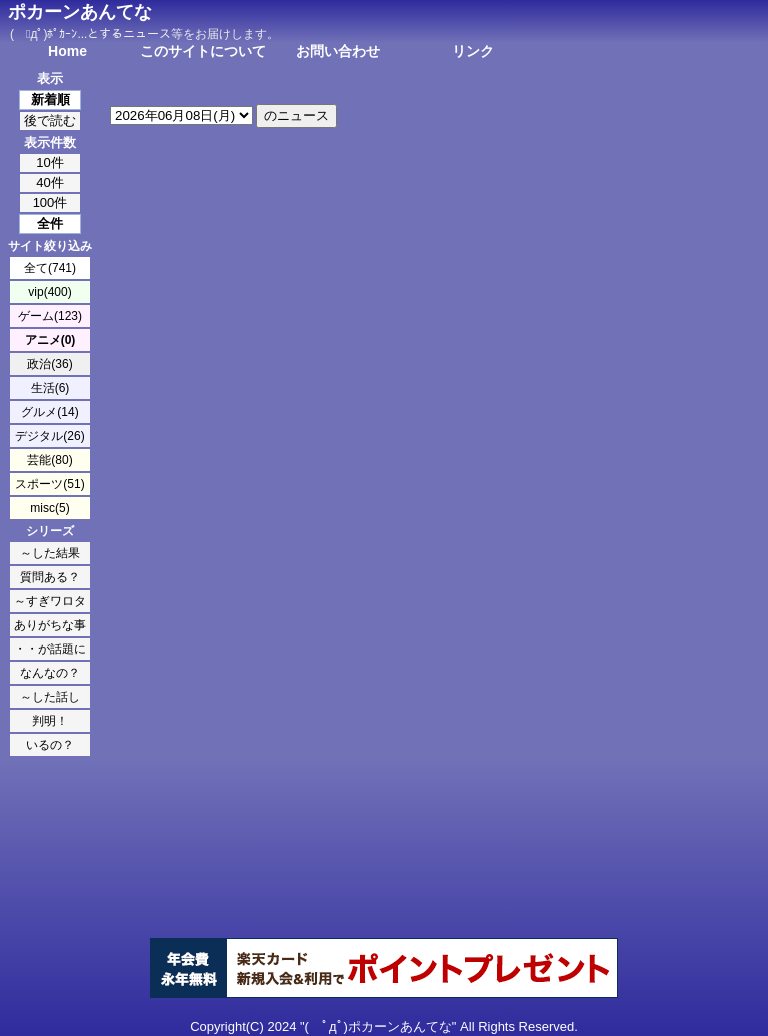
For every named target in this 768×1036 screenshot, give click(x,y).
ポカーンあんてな (80, 12)
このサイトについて (203, 51)
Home (67, 51)
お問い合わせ (338, 51)
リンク (473, 51)
